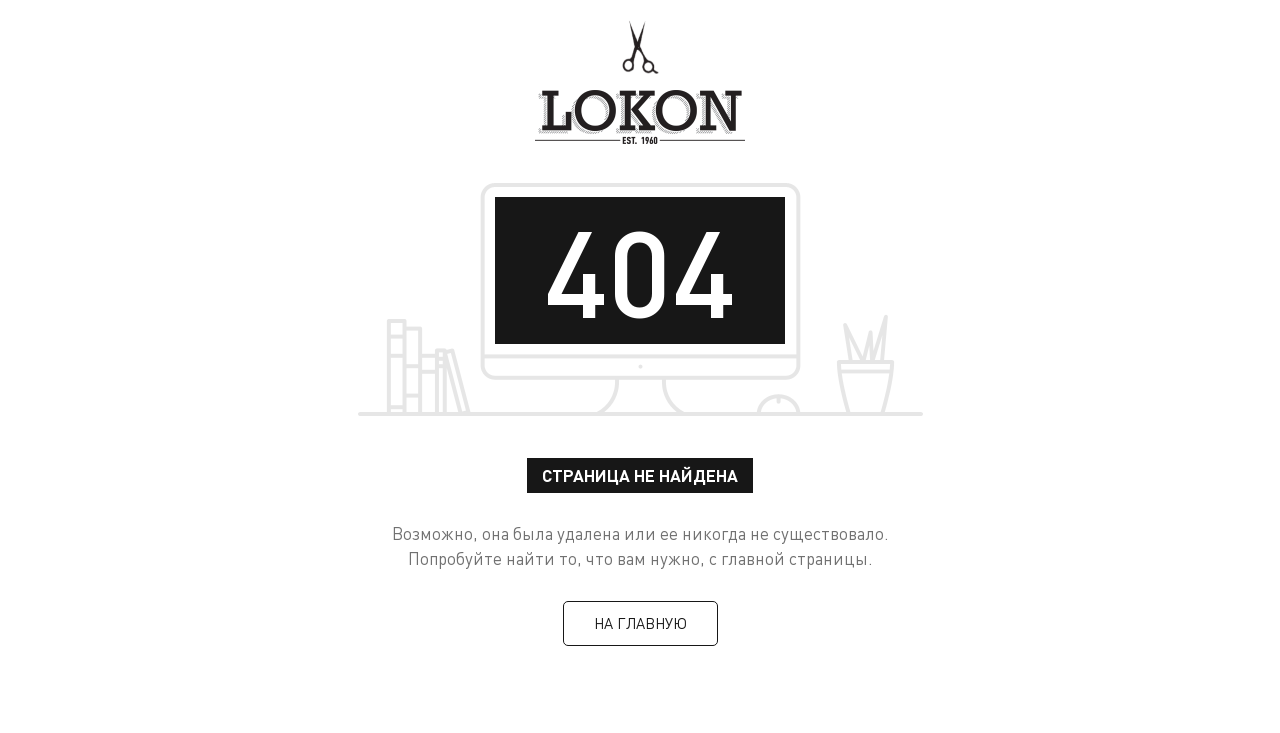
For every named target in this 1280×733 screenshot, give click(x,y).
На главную (640, 623)
